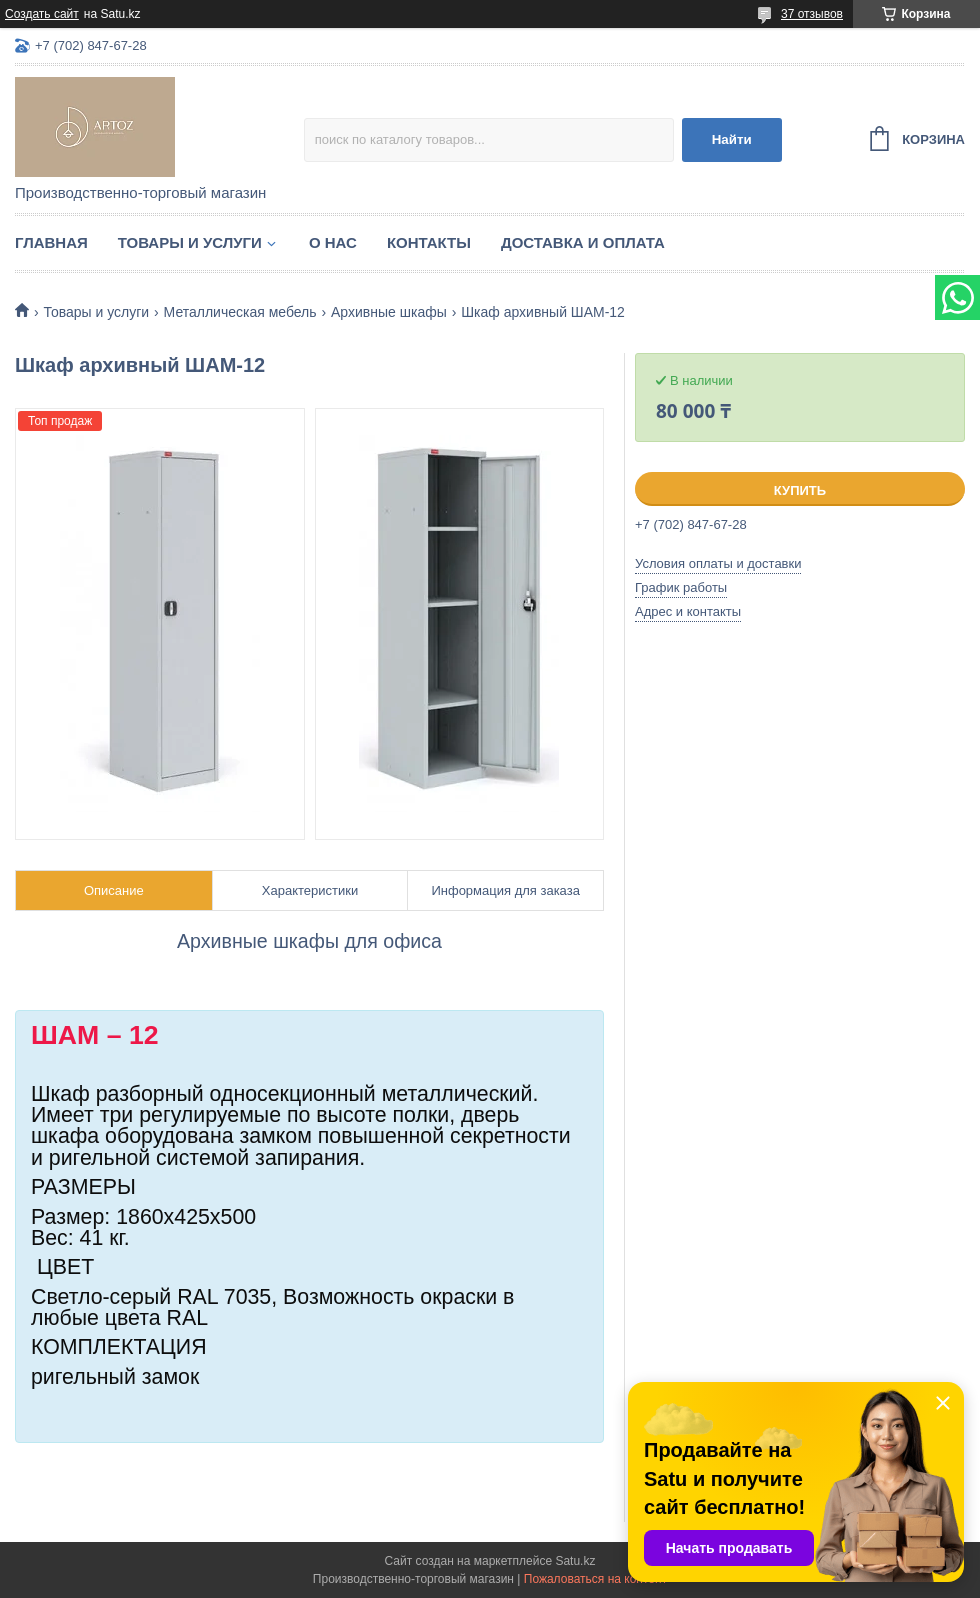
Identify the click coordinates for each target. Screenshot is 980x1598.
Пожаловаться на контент (595, 1579)
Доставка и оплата (583, 242)
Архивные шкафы (389, 312)
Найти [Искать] (732, 139)
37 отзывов (812, 14)
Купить (800, 490)
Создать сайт (42, 14)
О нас (333, 242)
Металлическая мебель (240, 312)
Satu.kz (575, 1561)
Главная (51, 242)
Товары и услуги (190, 242)
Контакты (429, 242)
